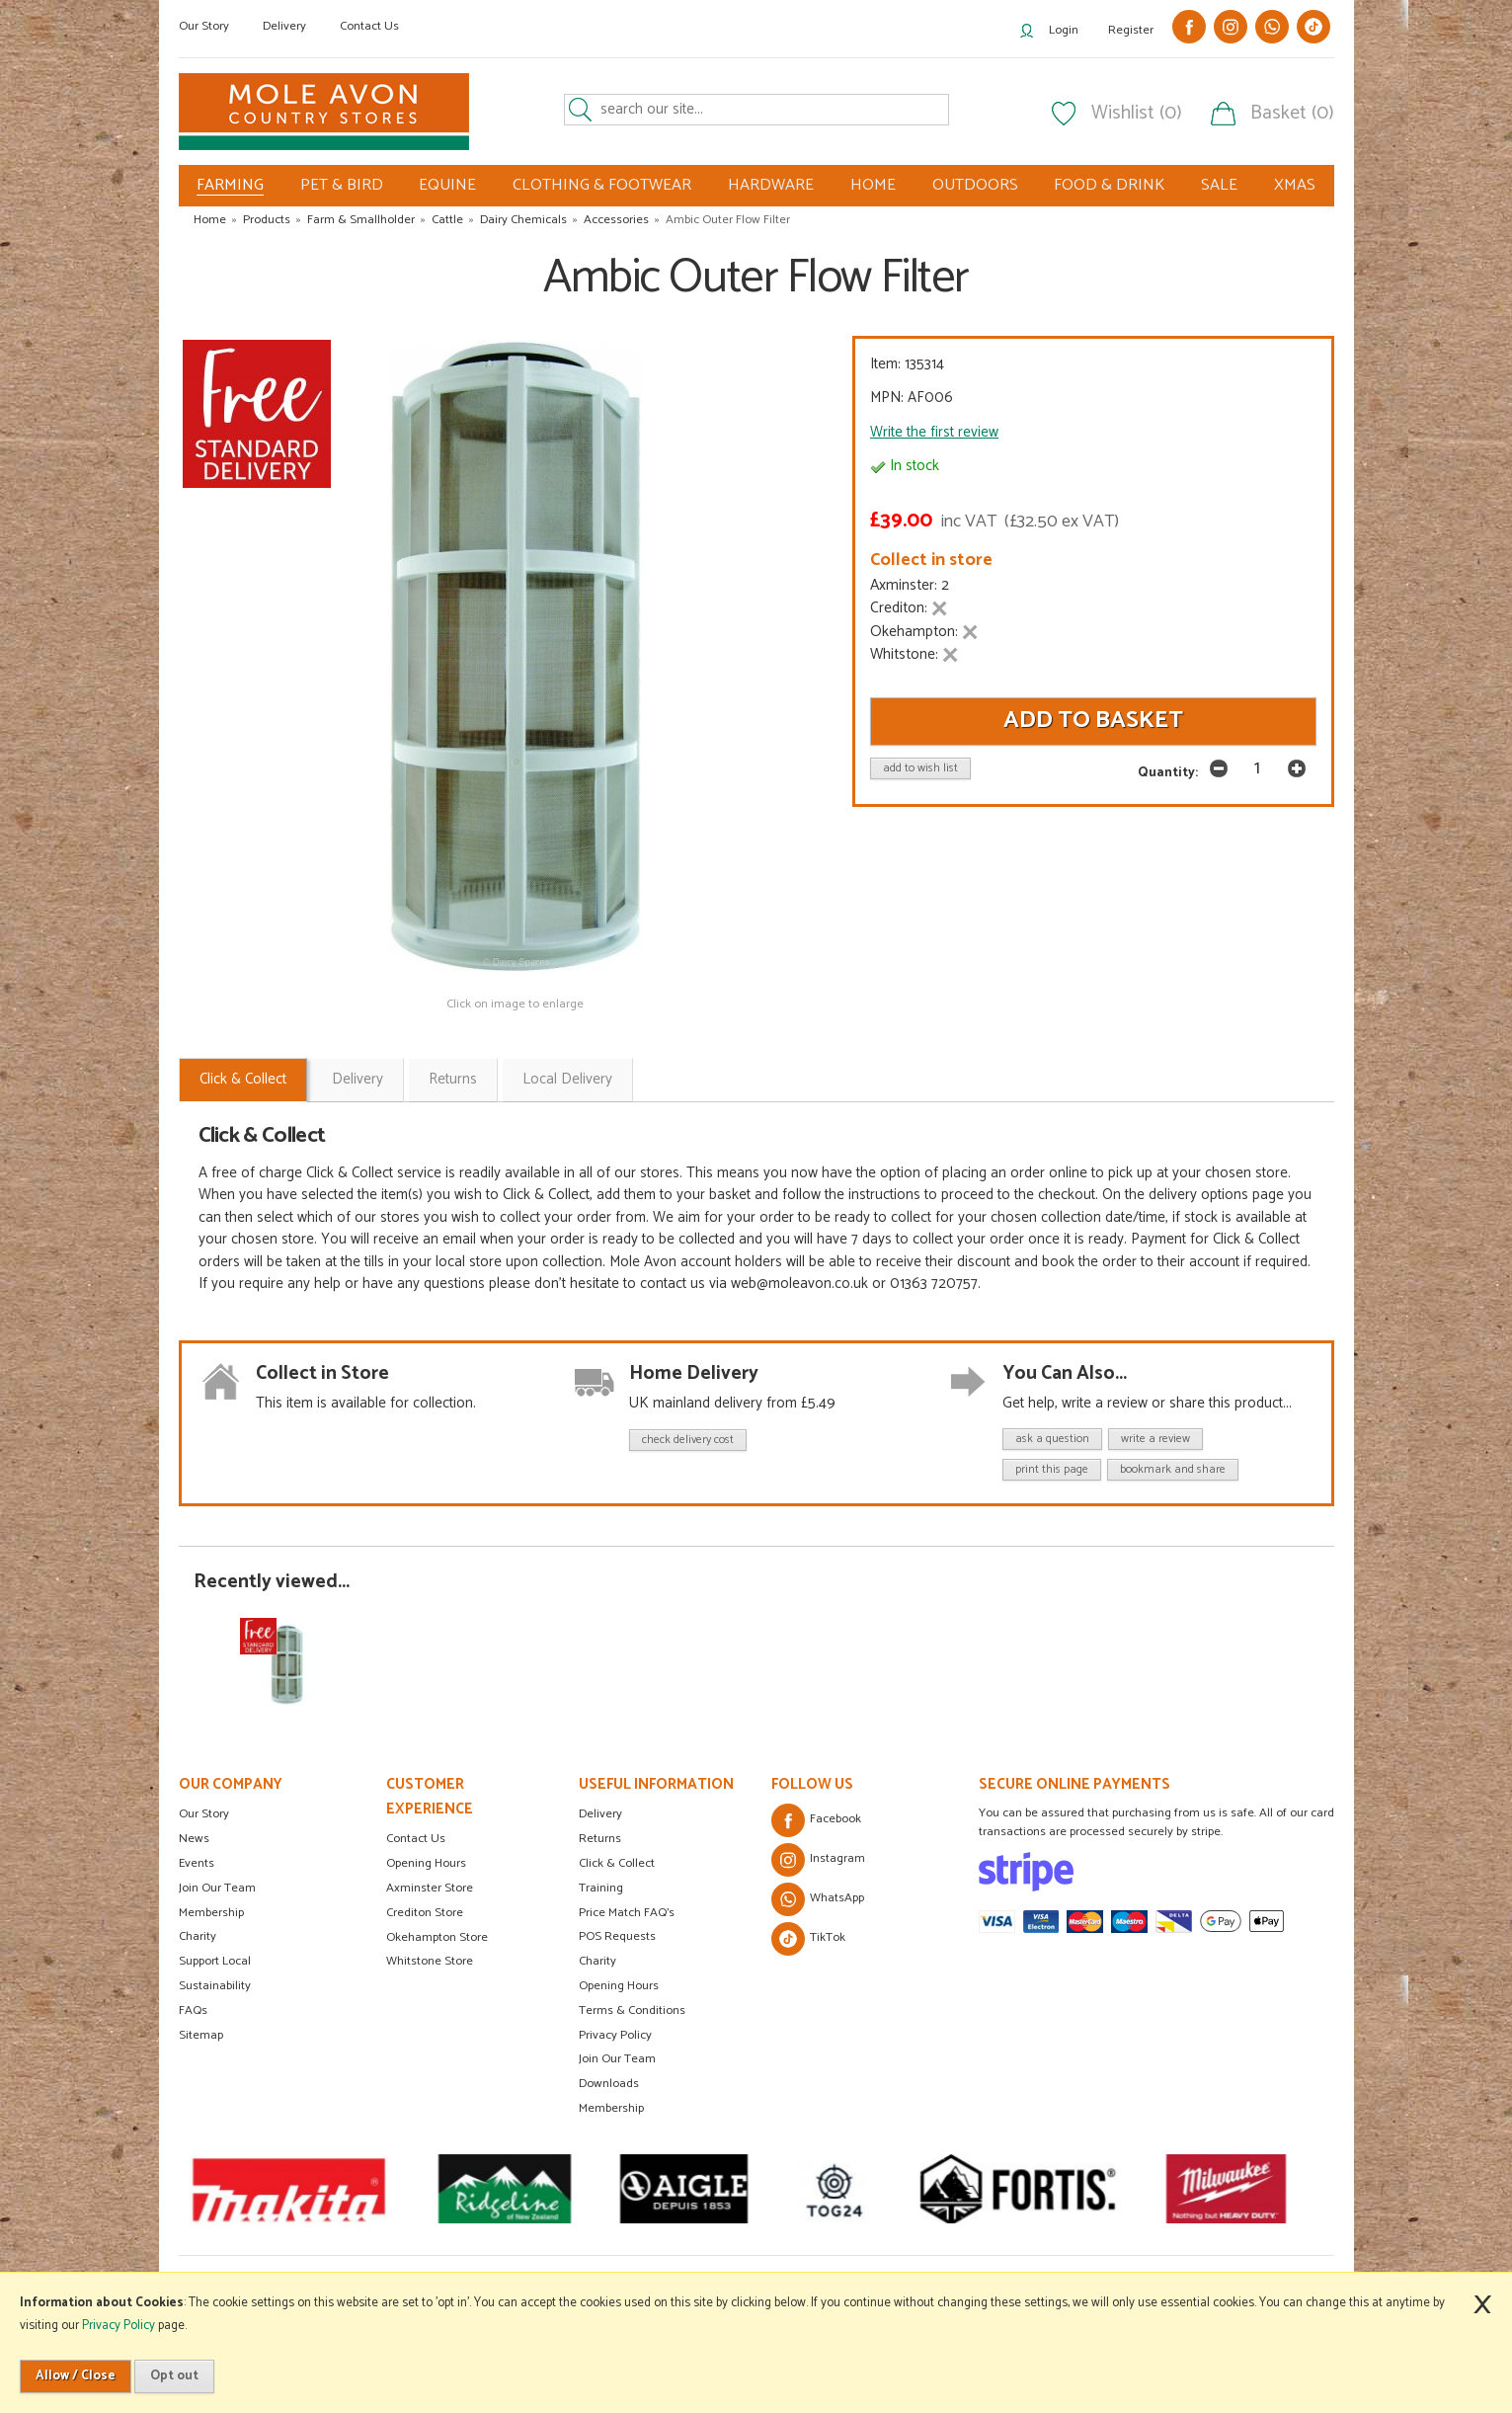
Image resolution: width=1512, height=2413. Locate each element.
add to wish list (920, 768)
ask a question (1052, 1438)
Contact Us (369, 26)
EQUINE (447, 185)
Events (196, 1863)
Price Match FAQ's (627, 1912)
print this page (1051, 1469)
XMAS (1294, 185)
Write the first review (934, 432)
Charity (197, 1936)
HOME (873, 185)
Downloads (609, 2083)
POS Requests (617, 1936)
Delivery (284, 26)
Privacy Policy (615, 2035)
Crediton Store (424, 1912)
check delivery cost (688, 1439)
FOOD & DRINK (1109, 185)
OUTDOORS (975, 185)
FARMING (230, 186)
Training (601, 1888)
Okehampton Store (437, 1937)
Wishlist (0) (1136, 113)
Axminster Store (429, 1888)
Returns (453, 1079)
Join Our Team (217, 1888)
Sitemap (201, 2035)
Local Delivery (567, 1079)
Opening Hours (426, 1863)
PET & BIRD (341, 185)
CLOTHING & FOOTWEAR (602, 185)
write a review (1155, 1438)
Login (1063, 30)
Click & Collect (242, 1079)
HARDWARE (771, 185)
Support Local (215, 1961)
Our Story (204, 26)
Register (1131, 30)
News (194, 1838)
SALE (1219, 185)
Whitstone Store (429, 1961)
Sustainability (215, 1985)
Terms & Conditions (632, 2010)
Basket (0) (1292, 113)
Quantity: (1168, 772)
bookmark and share (1173, 1469)
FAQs (193, 2010)
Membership (211, 1912)
